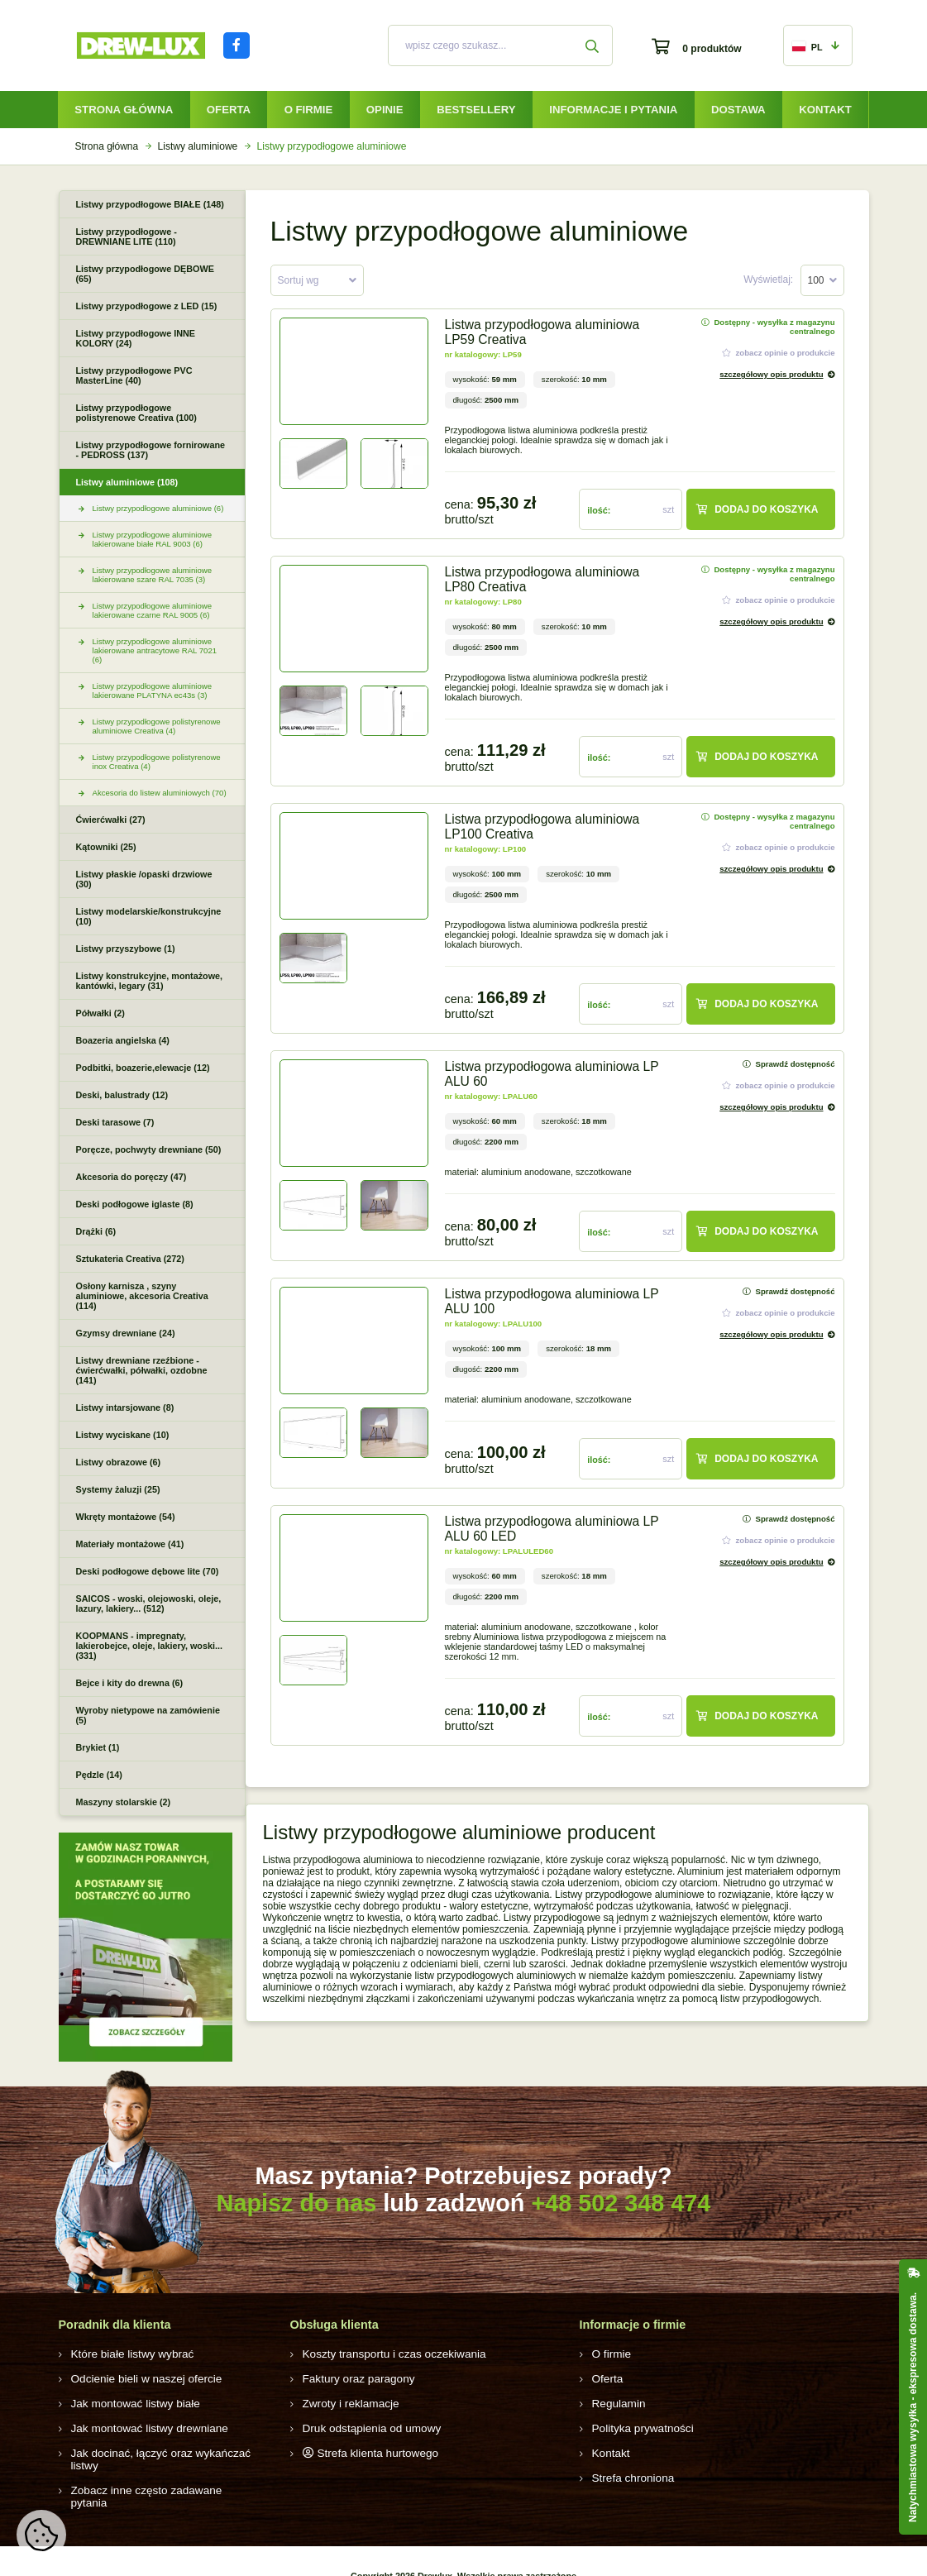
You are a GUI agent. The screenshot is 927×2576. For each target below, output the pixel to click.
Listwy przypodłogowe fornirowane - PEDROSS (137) (151, 450)
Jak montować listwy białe (128, 2401)
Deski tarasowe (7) (115, 1122)
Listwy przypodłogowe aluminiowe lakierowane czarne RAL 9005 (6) (153, 610)
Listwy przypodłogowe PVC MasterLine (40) (134, 375)
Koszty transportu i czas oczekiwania (384, 2353)
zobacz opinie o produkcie (778, 352)
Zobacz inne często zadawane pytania (155, 2473)
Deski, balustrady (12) (122, 1095)
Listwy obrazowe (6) (118, 1462)
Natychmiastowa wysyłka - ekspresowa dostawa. (913, 2407)
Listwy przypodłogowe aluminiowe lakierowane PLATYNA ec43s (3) (153, 690)
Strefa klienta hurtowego (370, 2449)
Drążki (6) (96, 1231)
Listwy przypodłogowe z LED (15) (146, 306)
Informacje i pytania (613, 109)
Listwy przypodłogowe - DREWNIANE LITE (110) (126, 236)
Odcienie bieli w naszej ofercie (137, 2377)
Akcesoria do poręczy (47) (131, 1177)
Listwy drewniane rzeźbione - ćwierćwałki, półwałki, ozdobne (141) (142, 1370)
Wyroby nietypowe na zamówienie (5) (148, 1715)
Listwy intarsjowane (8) (125, 1407)
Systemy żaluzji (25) (118, 1489)
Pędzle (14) (99, 1775)
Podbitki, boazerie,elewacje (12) (143, 1068)
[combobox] (317, 280)
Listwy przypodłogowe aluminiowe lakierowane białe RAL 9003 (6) (153, 539)
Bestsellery (476, 109)
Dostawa (738, 109)
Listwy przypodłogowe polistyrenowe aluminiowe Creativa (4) (157, 726)
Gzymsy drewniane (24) (125, 1333)
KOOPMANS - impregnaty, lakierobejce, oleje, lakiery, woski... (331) (149, 1646)
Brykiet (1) (98, 1747)
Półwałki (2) (100, 1013)
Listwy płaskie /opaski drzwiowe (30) (144, 879)
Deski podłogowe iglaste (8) (135, 1204)
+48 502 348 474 (620, 2203)
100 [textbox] (816, 280)
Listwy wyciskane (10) (123, 1435)
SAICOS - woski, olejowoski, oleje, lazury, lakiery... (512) (149, 1603)
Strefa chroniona (628, 2473)
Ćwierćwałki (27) (111, 819)
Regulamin (615, 2401)
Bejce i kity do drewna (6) (130, 1683)
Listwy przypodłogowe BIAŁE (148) (150, 204)
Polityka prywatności (637, 2425)
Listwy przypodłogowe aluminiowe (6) (158, 508)
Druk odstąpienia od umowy (364, 2425)
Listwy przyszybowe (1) (125, 948)
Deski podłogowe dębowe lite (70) (147, 1571)
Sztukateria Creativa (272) (130, 1259)
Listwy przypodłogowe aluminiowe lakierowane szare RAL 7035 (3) (153, 575)
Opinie (385, 109)
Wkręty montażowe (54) (125, 1517)
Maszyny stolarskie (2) (123, 1802)
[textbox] (317, 280)
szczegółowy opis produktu (771, 374)
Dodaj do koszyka (757, 509)
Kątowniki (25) (106, 847)
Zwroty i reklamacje (345, 2401)
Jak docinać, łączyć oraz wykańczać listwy (164, 2449)
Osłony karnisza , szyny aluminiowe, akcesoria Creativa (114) (142, 1296)
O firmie (308, 109)
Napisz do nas (297, 2203)
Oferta (229, 109)
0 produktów (711, 49)
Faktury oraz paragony (352, 2377)
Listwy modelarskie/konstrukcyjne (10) (149, 916)
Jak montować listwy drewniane (140, 2425)
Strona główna (123, 109)
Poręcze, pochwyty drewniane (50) (149, 1149)
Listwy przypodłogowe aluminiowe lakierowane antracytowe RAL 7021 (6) (155, 650)
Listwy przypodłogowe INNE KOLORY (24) (136, 338)
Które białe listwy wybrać (125, 2353)
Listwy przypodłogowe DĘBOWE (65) (145, 274)
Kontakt (825, 109)
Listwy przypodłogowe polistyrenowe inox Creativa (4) (157, 762)
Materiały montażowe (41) (130, 1544)
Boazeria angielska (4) (123, 1040)
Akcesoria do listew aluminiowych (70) (160, 792)
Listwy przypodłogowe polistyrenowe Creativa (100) (136, 413)
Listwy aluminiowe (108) (127, 482)
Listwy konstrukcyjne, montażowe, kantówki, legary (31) (149, 981)
